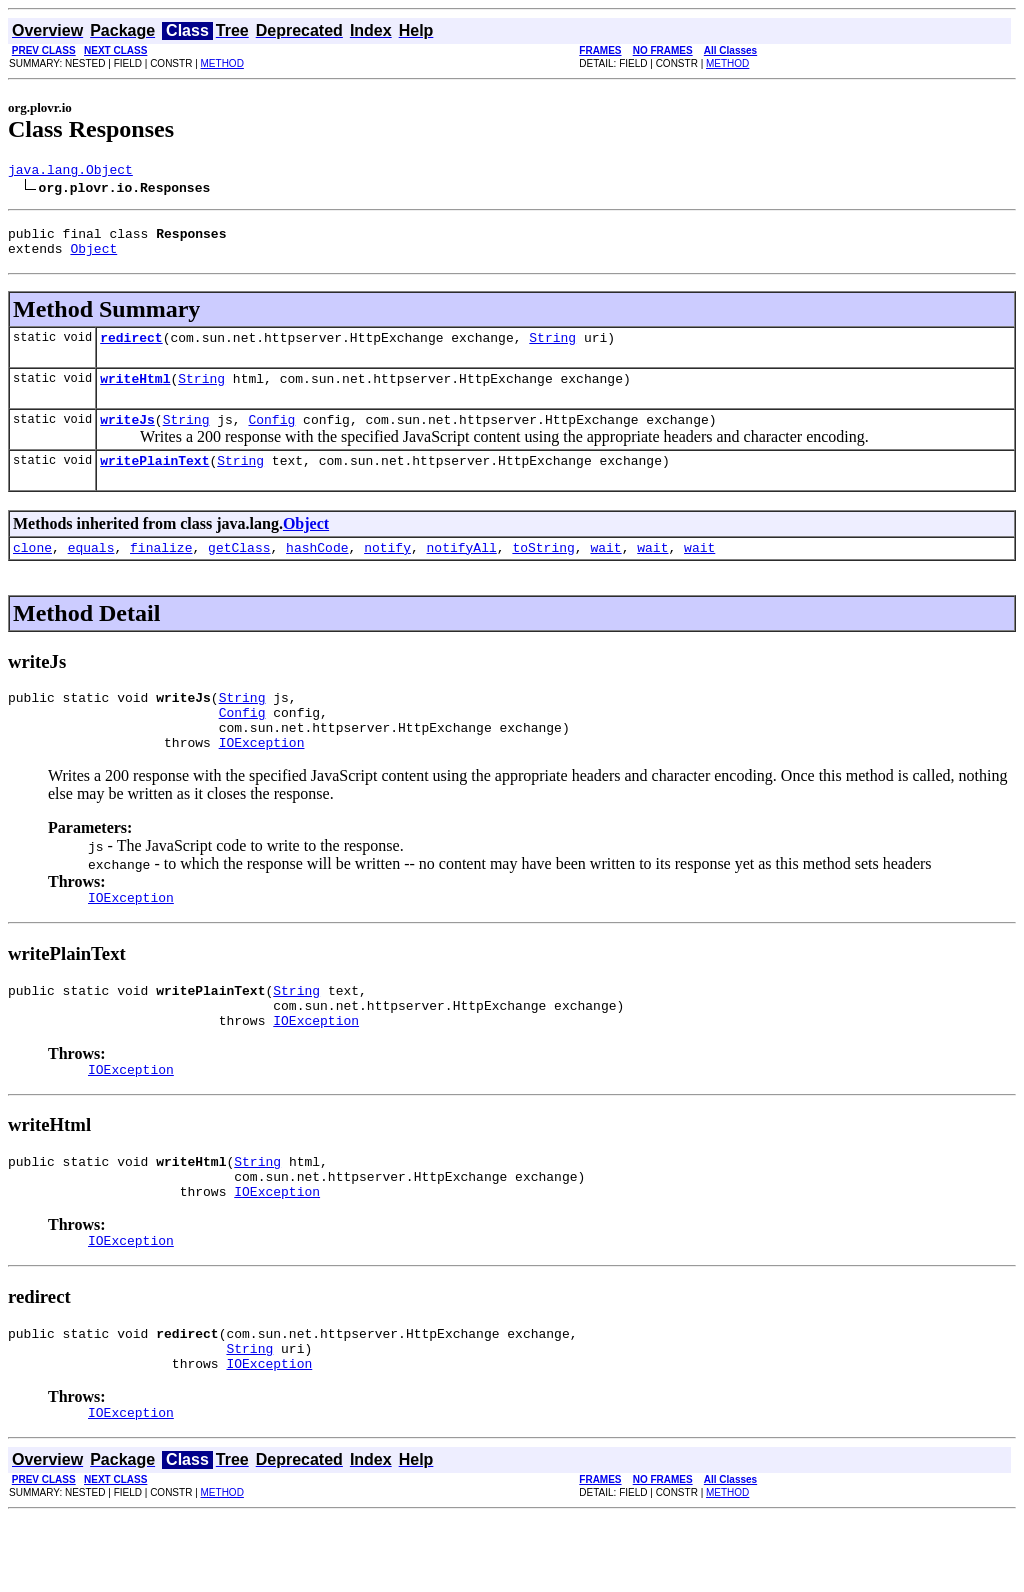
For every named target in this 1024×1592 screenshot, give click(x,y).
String (552, 349)
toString (543, 571)
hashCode (317, 571)
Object (93, 257)
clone (32, 571)
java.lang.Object (70, 172)
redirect (131, 349)
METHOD (222, 63)
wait (605, 571)
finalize (161, 571)
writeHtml (135, 393)
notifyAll (462, 571)
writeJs (127, 437)
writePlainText (154, 481)
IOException (262, 778)
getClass (239, 571)
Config (271, 437)
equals (91, 571)
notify (387, 571)
